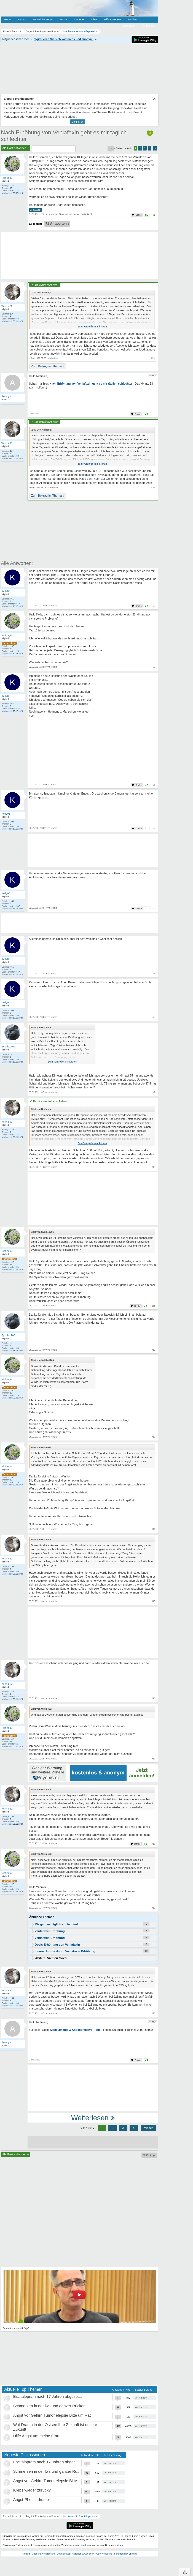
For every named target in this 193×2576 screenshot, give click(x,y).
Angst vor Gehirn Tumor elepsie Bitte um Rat (52, 2415)
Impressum (49, 2553)
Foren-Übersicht (12, 2516)
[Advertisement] (93, 1199)
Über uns (36, 2553)
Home (7, 19)
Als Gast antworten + (15, 148)
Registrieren (129, 25)
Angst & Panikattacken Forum (42, 2516)
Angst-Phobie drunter (31, 2499)
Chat (94, 19)
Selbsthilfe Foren (43, 19)
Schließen (78, 121)
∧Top (185, 2571)
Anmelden (149, 25)
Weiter (148, 2128)
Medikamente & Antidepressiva (80, 2516)
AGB (97, 2553)
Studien (132, 19)
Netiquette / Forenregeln (114, 2553)
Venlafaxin (35, 210)
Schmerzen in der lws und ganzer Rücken (49, 2406)
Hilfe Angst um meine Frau (36, 2436)
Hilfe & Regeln (112, 19)
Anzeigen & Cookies (82, 2553)
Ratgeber (79, 19)
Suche (63, 19)
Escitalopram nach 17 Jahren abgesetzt (47, 2396)
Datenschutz (63, 2553)
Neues (22, 19)
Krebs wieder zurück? (32, 2490)
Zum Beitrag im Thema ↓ (47, 366)
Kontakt (26, 2553)
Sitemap (133, 2553)
